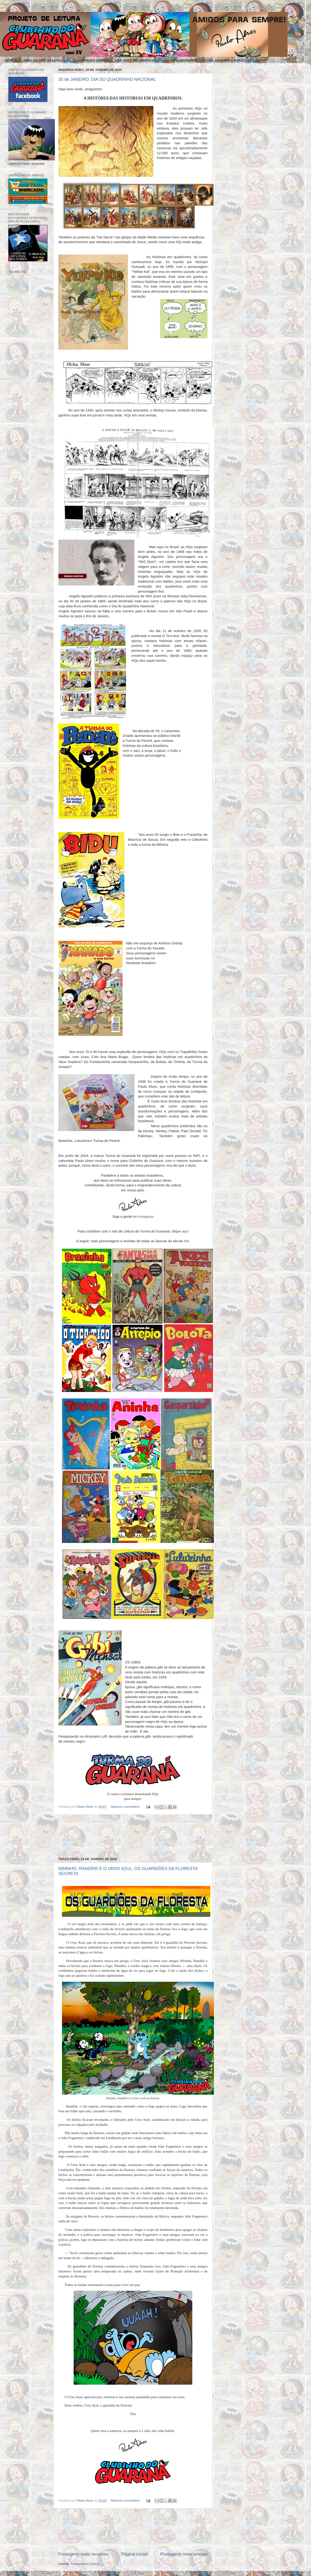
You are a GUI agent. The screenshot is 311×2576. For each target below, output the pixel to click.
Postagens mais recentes (83, 2554)
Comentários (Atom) (85, 2564)
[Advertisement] (133, 1836)
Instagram (146, 1216)
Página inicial (134, 2554)
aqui (185, 1231)
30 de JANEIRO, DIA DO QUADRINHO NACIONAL (107, 79)
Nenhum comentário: (126, 1806)
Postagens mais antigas (184, 2554)
